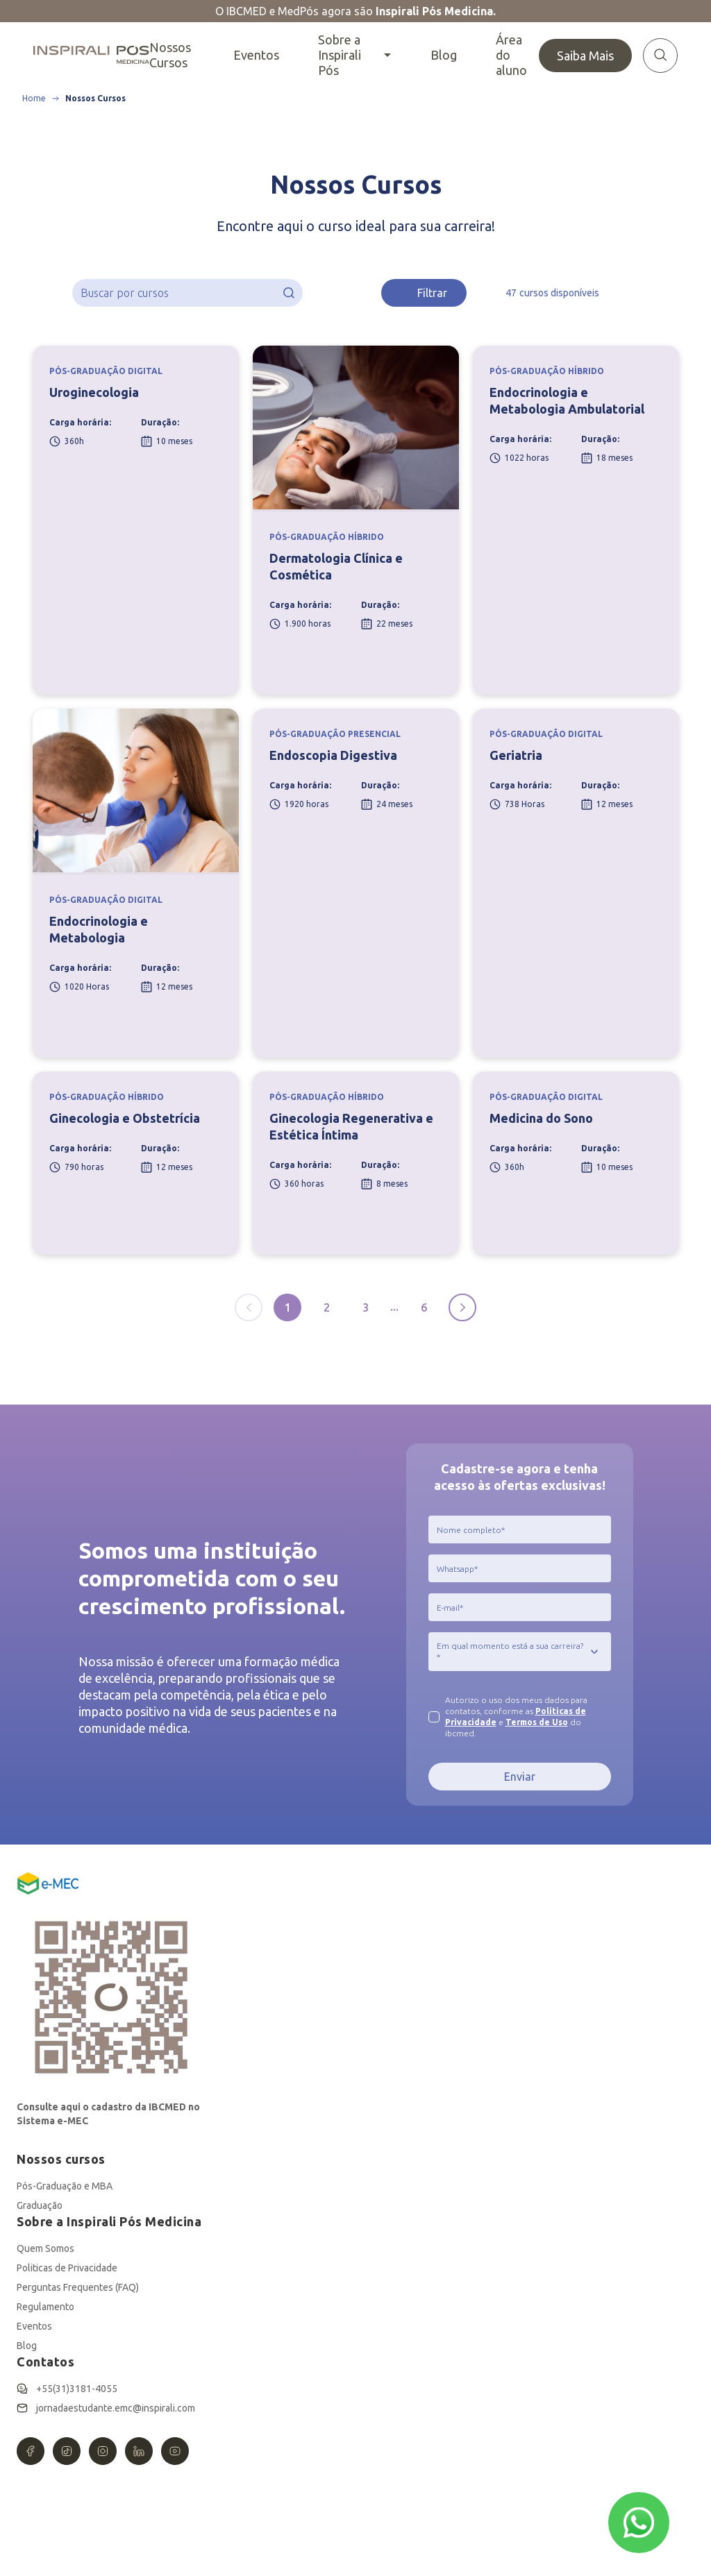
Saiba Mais (585, 55)
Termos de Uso (536, 1722)
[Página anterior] (248, 1307)
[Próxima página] (462, 1307)
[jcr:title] (519, 1529)
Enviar (519, 1776)
